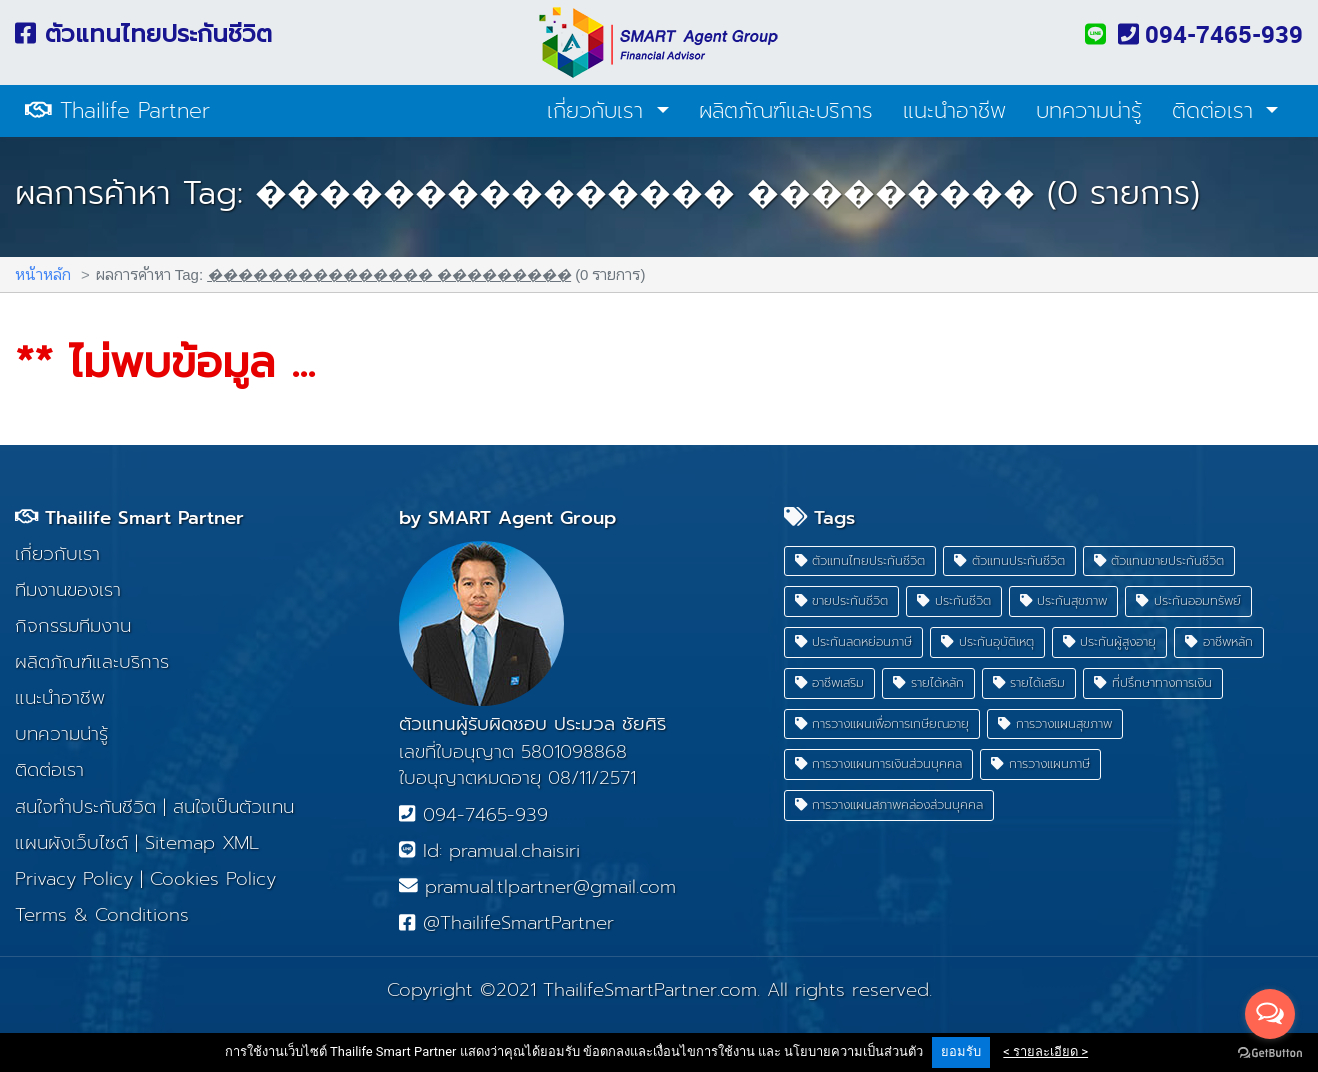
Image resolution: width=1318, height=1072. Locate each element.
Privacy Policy (74, 879)
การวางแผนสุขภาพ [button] (1055, 723)
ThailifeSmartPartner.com (650, 990)
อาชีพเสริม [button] (830, 682)
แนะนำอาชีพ (954, 111)
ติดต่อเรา (1216, 111)
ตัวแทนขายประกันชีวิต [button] (1159, 560)
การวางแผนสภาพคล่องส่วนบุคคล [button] (889, 804)
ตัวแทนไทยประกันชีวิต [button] (860, 560)
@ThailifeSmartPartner (506, 923)
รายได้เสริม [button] (1029, 682)
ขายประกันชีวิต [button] (842, 600)
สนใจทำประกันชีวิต (85, 807)
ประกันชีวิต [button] (954, 600)
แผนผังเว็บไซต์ (71, 843)
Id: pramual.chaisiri (489, 851)
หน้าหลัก (43, 273)
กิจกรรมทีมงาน (73, 626)
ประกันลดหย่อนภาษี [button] (854, 641)
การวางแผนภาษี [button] (1040, 763)
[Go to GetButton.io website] (1270, 1052)
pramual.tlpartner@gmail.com (537, 887)
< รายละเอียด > (1045, 1051)
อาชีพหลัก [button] (1219, 641)
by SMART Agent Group (507, 518)
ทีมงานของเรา (68, 590)
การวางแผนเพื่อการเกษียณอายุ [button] (882, 723)
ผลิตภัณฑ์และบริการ (786, 111)
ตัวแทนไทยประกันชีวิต (143, 34)
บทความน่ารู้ (1089, 111)
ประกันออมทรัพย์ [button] (1188, 600)
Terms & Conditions (102, 915)
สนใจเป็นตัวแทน (233, 807)
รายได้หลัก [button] (928, 682)
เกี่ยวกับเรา (599, 111)
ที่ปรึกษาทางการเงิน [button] (1153, 682)
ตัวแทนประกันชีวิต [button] (1009, 560)
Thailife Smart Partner (129, 518)
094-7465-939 (1210, 34)
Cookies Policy (213, 879)
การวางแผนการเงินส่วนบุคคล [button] (879, 763)
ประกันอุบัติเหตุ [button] (987, 641)
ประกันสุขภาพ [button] (1064, 600)
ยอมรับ (961, 1051)
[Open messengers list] (1270, 1014)
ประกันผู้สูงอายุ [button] (1110, 641)
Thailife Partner (117, 111)
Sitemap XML (202, 843)
